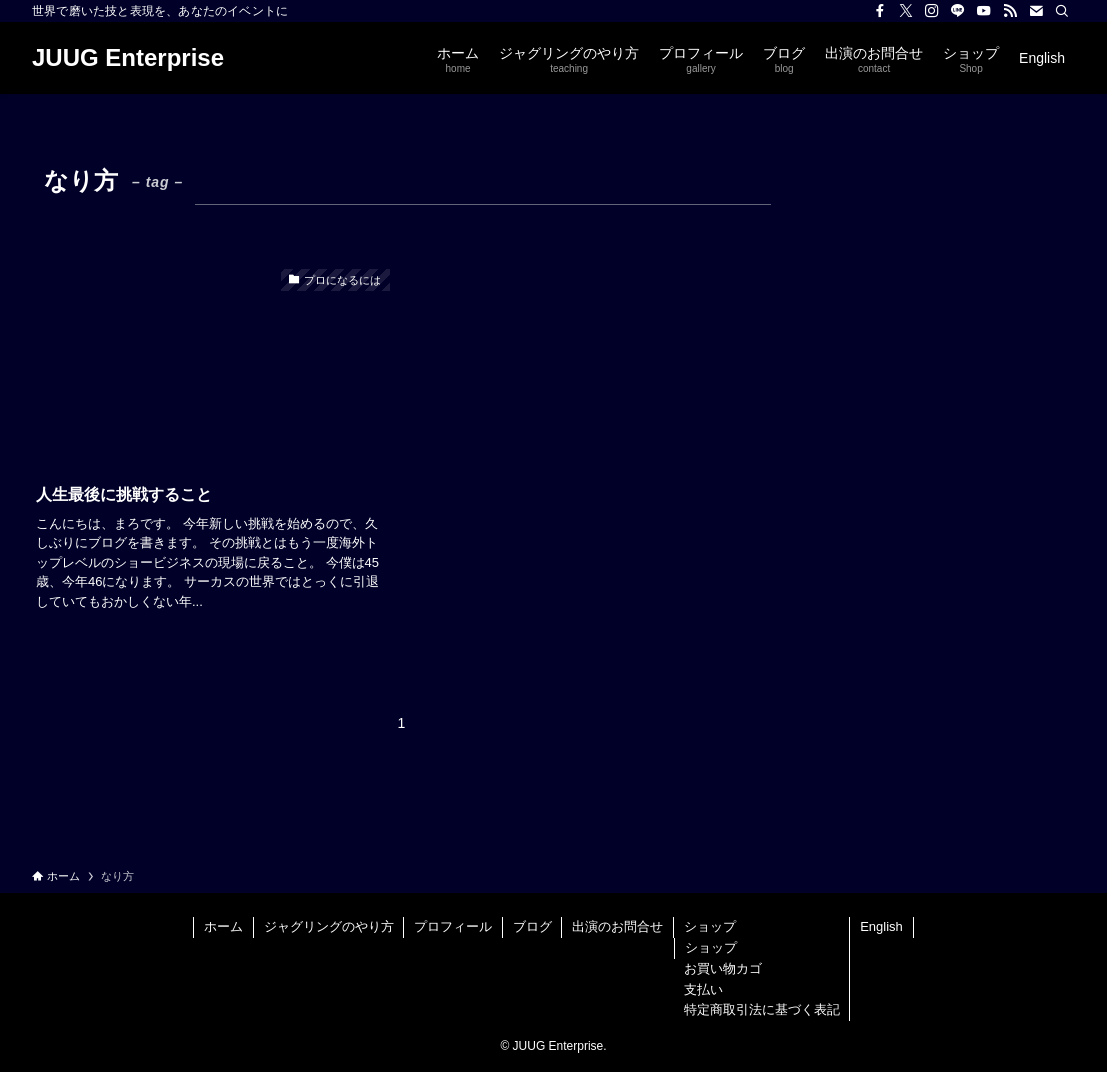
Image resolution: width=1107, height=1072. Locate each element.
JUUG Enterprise (128, 58)
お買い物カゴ (723, 968)
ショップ (710, 926)
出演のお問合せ (617, 926)
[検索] (1062, 11)
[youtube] (984, 11)
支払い (703, 989)
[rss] (1010, 11)
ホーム (223, 926)
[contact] (1036, 11)
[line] (958, 11)
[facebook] (880, 11)
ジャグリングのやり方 (329, 926)
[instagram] (932, 11)
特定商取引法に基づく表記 (762, 1009)
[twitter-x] (906, 11)
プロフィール (453, 926)
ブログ (532, 926)
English (881, 926)
